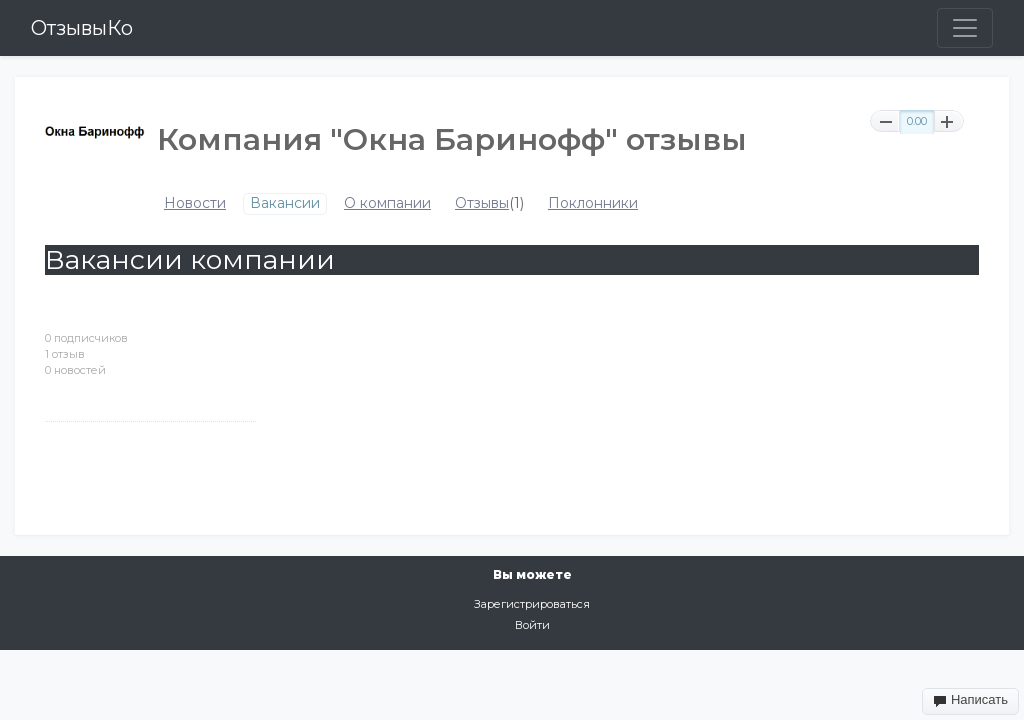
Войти (532, 625)
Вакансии (285, 203)
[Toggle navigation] (965, 28)
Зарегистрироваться (532, 604)
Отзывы (482, 203)
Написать (970, 700)
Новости (195, 203)
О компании (387, 203)
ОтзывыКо (82, 28)
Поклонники (593, 203)
